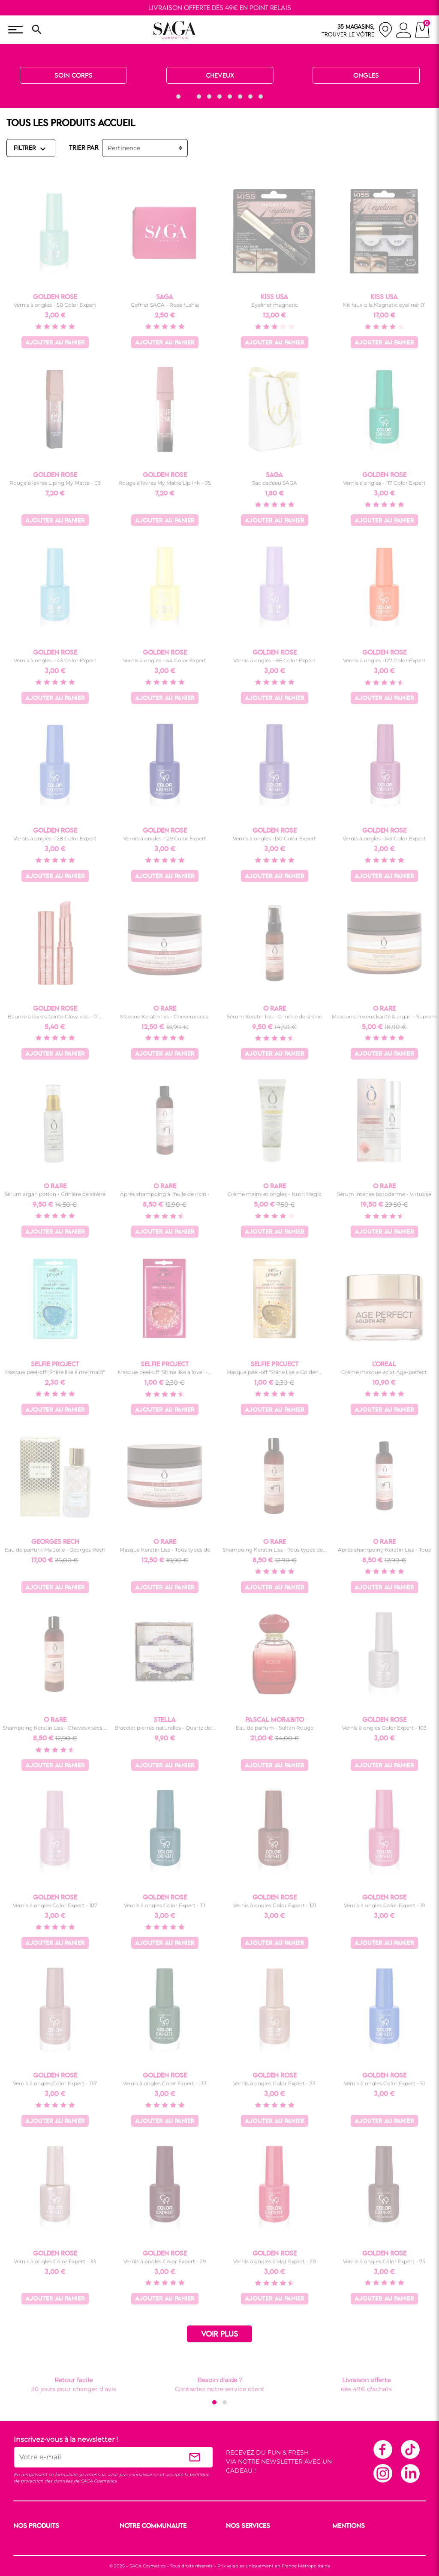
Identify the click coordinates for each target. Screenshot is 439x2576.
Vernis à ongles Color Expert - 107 (55, 1905)
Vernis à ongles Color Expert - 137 (55, 2083)
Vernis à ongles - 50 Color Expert (55, 305)
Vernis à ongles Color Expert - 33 (55, 2261)
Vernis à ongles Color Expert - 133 (165, 2083)
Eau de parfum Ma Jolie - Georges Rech (55, 1549)
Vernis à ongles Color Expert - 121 (274, 1905)
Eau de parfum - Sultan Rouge (274, 1727)
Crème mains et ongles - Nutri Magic (274, 1194)
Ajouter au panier (55, 343)
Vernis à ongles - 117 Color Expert (384, 483)
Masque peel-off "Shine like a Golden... (274, 1372)
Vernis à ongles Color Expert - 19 (384, 1905)
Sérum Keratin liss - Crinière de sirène (274, 1016)
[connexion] (403, 31)
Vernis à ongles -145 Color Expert (384, 838)
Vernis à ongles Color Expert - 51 (384, 2083)
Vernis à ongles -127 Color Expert (384, 660)
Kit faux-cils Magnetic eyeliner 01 (384, 305)
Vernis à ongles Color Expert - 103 (384, 1727)
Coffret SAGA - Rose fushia (165, 305)
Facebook (382, 2449)
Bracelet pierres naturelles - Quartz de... (164, 1727)
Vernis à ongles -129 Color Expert (164, 838)
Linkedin (410, 2473)
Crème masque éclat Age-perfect (384, 1372)
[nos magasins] (357, 30)
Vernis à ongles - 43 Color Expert (55, 660)
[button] (178, 96)
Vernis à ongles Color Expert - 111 (164, 1905)
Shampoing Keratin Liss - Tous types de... (275, 1549)
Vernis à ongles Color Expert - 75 (384, 2261)
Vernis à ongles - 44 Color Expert (164, 660)
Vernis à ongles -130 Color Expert (274, 838)
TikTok (410, 2449)
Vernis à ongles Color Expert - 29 (164, 2261)
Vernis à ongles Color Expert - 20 (274, 2261)
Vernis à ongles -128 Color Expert (54, 838)
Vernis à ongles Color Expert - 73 (274, 2083)
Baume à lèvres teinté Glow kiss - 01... (55, 1016)
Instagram (382, 2473)
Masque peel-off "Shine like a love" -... (164, 1372)
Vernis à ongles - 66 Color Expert (274, 660)
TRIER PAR (84, 148)
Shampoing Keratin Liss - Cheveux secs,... (55, 1727)
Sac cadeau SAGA (274, 483)
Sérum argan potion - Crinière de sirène (54, 1194)
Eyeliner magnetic (274, 305)
